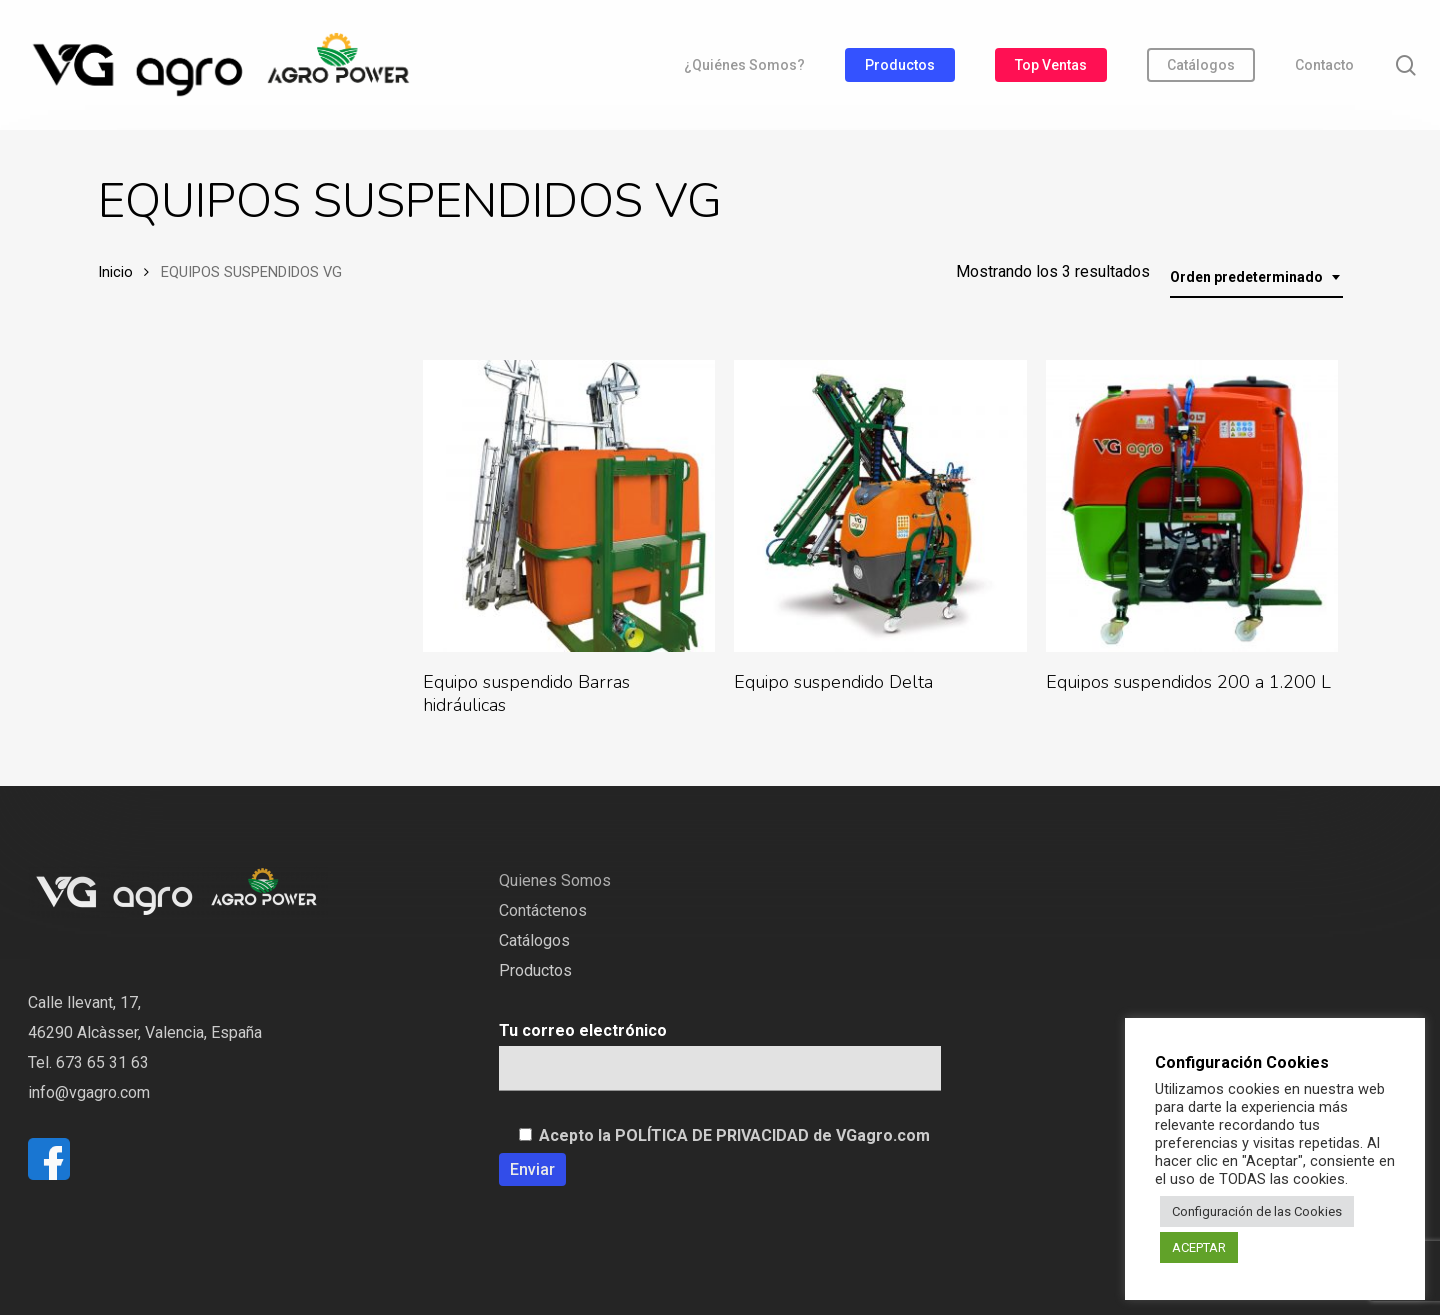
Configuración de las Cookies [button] (1257, 1211)
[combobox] (1256, 277)
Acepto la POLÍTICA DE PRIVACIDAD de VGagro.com (734, 1135)
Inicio (115, 272)
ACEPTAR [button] (1199, 1247)
